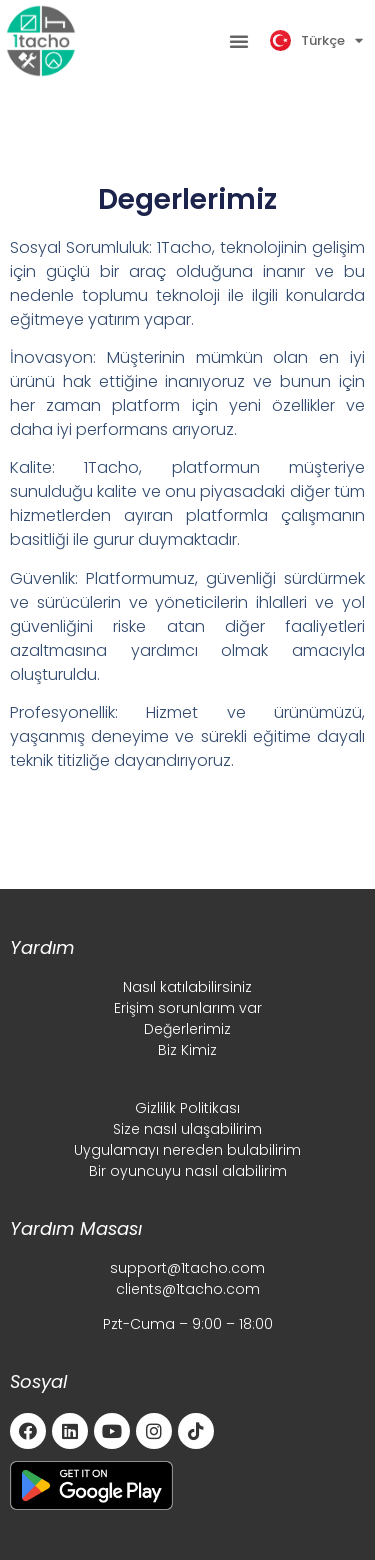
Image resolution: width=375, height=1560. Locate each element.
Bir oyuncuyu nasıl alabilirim (188, 1171)
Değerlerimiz (187, 1029)
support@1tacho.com (187, 1268)
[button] (239, 41)
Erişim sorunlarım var (188, 1008)
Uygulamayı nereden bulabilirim (187, 1150)
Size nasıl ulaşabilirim (187, 1129)
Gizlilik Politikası (187, 1108)
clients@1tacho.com (188, 1289)
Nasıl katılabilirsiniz (187, 987)
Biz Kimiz (187, 1050)
